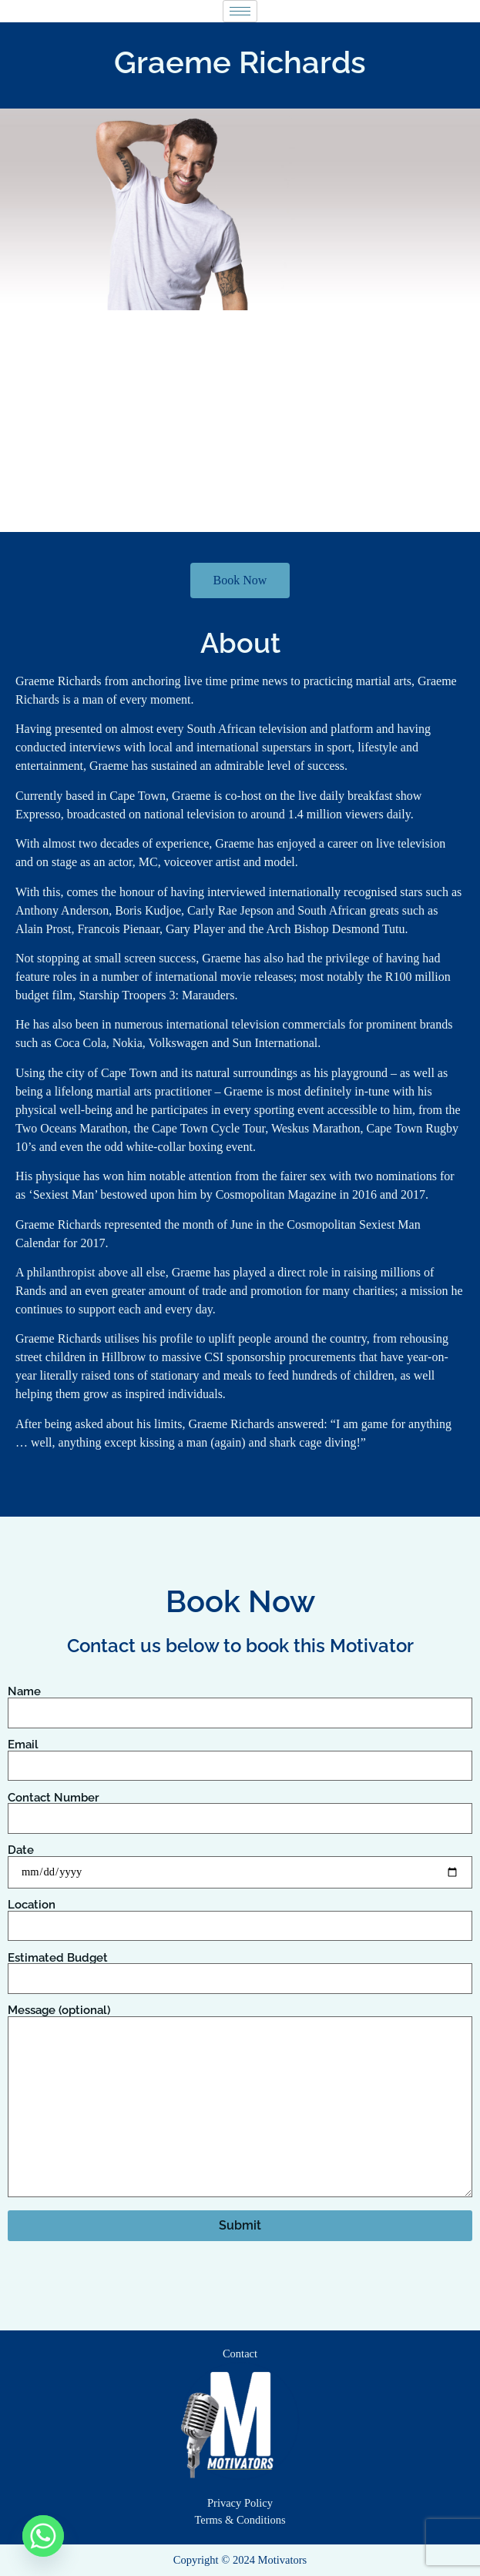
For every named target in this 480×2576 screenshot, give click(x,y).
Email (240, 1755)
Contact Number (240, 1808)
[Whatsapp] (43, 2536)
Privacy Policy (240, 2503)
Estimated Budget (240, 1968)
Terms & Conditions (239, 2520)
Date (240, 1861)
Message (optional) (240, 2102)
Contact (240, 2353)
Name (240, 1702)
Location (240, 1915)
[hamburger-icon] (240, 11)
